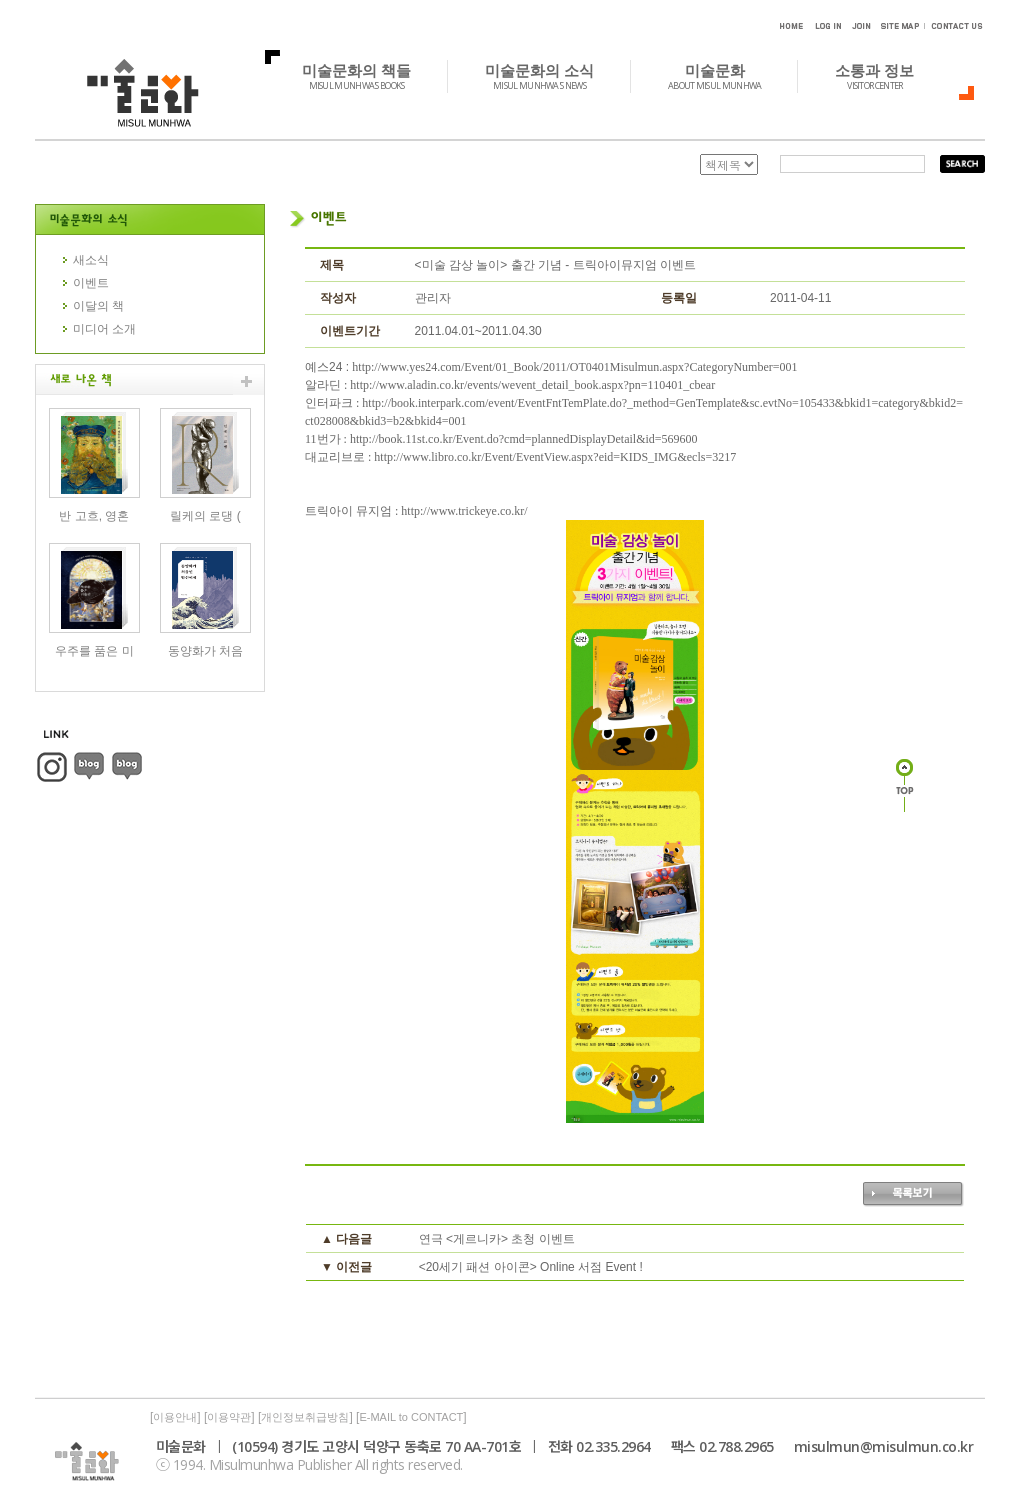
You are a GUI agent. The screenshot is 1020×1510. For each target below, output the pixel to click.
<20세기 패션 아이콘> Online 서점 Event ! (531, 1267)
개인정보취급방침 (305, 1417)
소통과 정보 (885, 76)
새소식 (91, 260)
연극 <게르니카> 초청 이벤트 (497, 1239)
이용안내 (175, 1417)
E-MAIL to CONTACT (411, 1417)
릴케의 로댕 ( (205, 516)
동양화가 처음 (205, 651)
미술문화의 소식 (550, 76)
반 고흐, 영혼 (94, 516)
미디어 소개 (104, 329)
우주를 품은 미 (94, 651)
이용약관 (229, 1417)
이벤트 (91, 283)
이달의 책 (98, 306)
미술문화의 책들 (367, 76)
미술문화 (725, 76)
